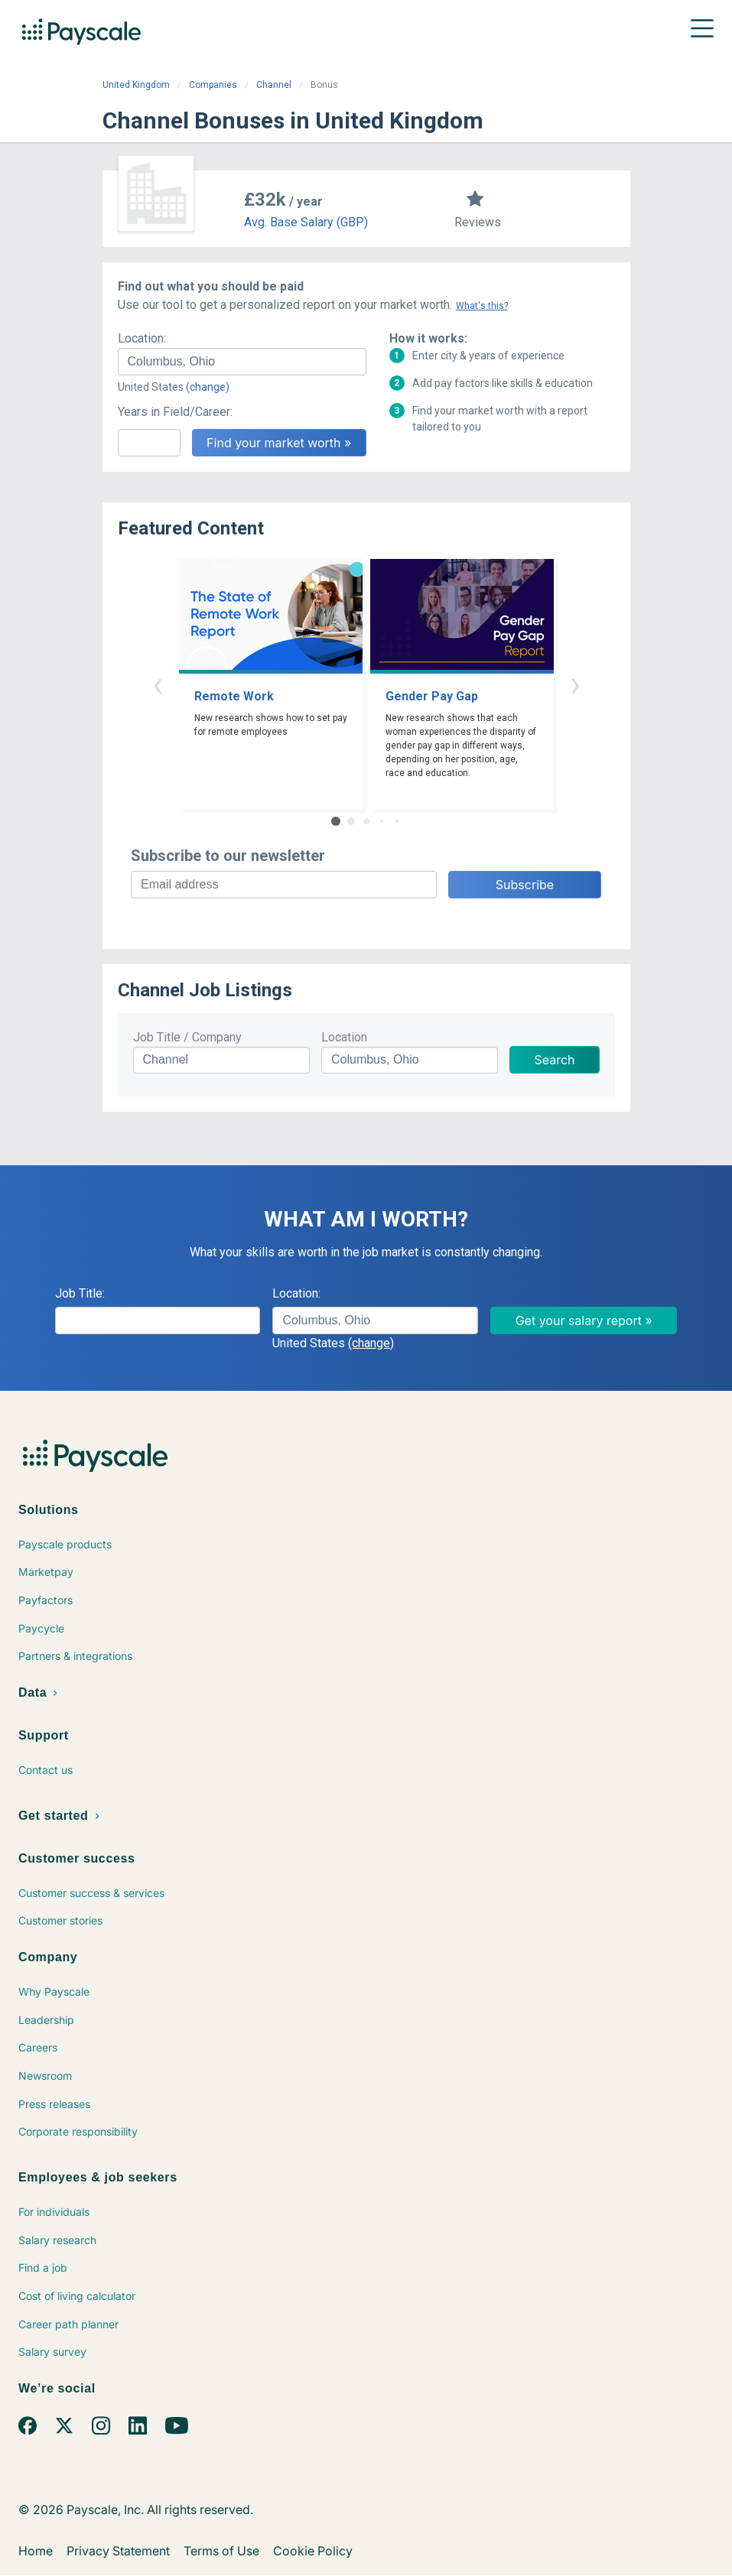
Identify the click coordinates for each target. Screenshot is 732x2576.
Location (344, 1037)
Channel (273, 85)
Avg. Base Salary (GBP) (306, 222)
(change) (207, 387)
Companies (213, 85)
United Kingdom (136, 85)
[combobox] (242, 361)
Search (554, 1059)
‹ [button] (157, 684)
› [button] (575, 684)
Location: (142, 338)
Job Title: (80, 1293)
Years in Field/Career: (175, 411)
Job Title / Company (187, 1037)
